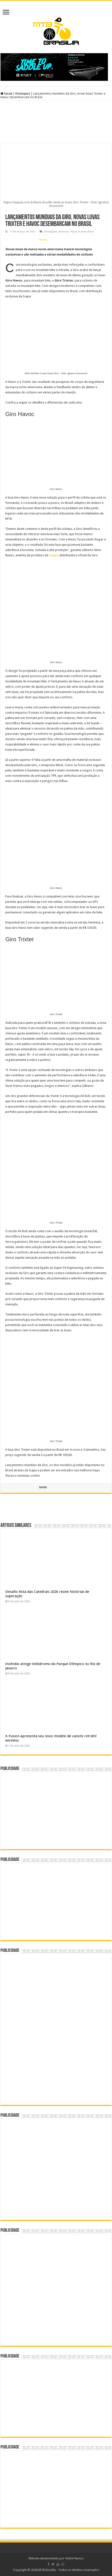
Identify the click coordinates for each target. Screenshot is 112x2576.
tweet (43, 239)
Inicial (6, 93)
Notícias (64, 231)
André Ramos (74, 2558)
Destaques (22, 93)
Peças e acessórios (82, 231)
